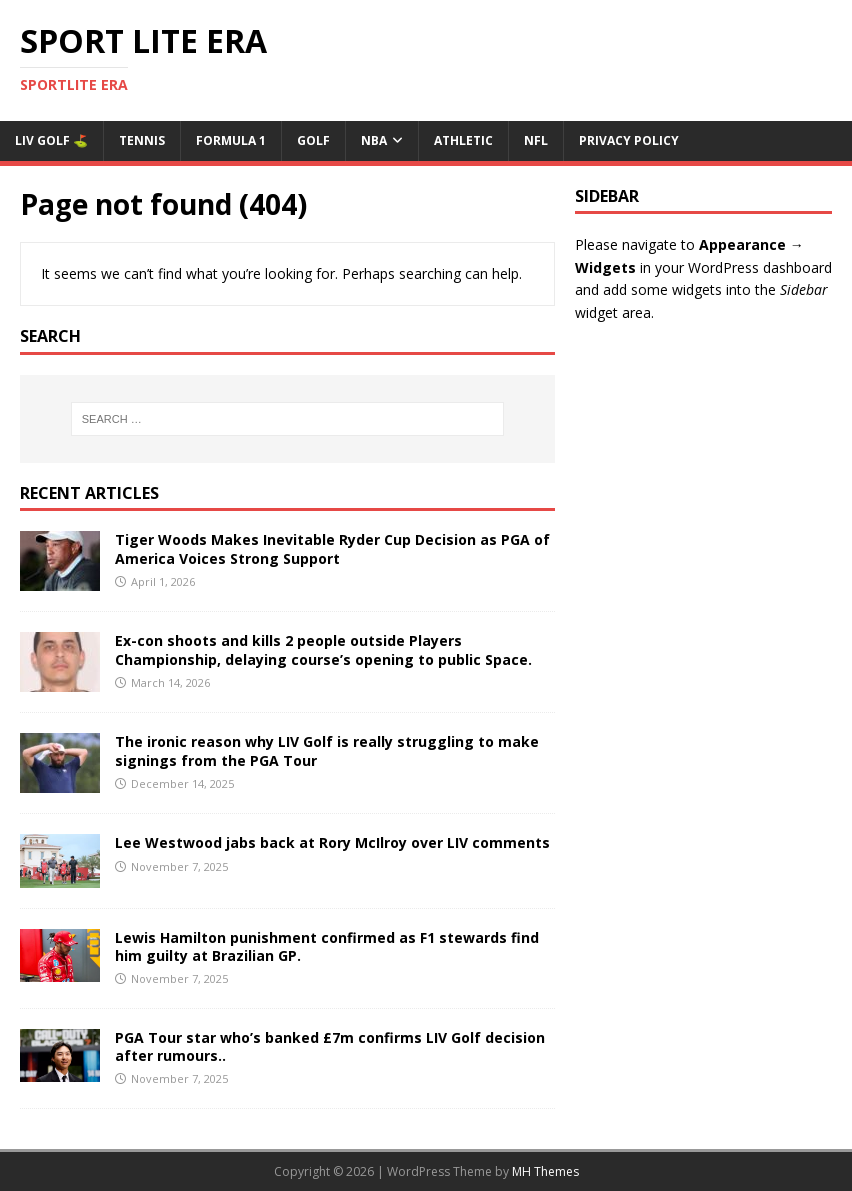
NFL (536, 140)
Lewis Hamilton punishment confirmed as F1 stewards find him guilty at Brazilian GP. (327, 946)
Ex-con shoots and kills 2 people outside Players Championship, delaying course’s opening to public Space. (323, 649)
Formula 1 (231, 140)
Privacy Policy (629, 140)
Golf (313, 140)
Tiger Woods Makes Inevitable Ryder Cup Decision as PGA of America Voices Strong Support (332, 548)
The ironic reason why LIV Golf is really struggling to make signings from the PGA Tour (327, 750)
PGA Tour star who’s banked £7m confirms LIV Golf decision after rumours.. (330, 1046)
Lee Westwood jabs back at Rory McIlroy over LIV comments (332, 842)
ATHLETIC (463, 140)
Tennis (142, 140)
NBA (374, 140)
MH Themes (545, 1171)
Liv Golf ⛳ (51, 140)
